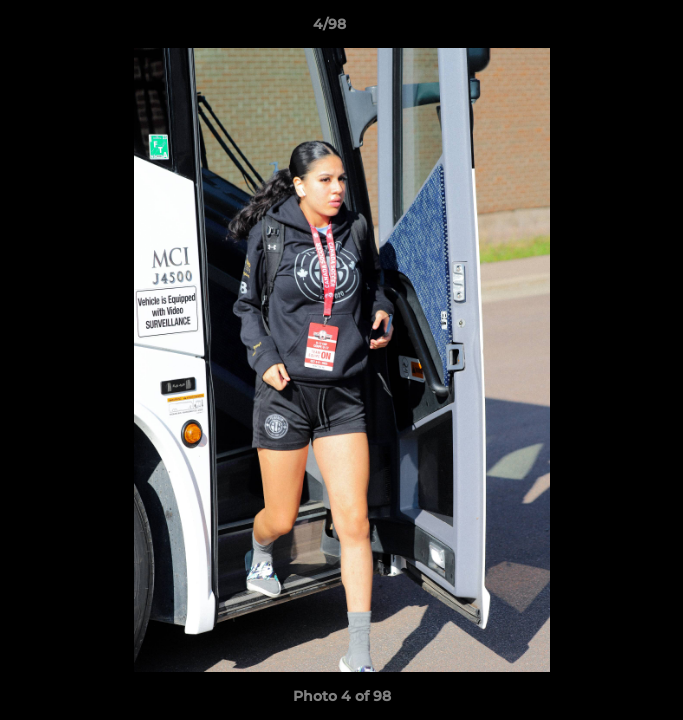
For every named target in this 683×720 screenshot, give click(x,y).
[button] (611, 29)
